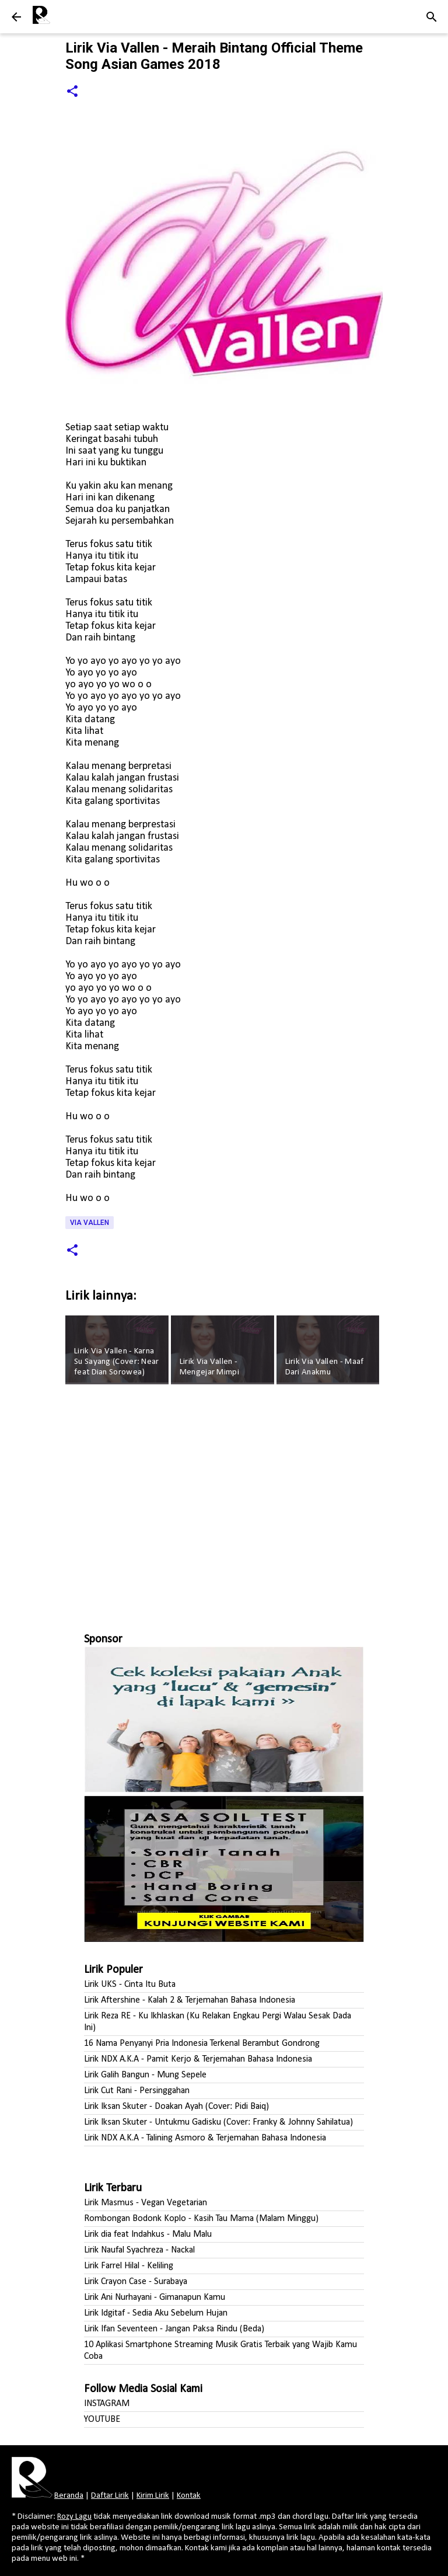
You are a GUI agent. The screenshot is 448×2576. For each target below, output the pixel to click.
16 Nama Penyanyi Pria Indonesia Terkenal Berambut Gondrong (202, 2043)
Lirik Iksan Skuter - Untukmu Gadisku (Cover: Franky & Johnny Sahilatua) (218, 2122)
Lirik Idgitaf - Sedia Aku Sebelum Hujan (156, 2313)
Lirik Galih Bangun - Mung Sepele (145, 2075)
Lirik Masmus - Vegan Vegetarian (145, 2203)
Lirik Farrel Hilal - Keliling (128, 2266)
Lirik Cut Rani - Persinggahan (137, 2090)
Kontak (189, 2495)
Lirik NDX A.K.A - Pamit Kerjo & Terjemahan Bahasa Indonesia (198, 2059)
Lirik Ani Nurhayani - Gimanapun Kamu (154, 2297)
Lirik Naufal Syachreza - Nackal (139, 2250)
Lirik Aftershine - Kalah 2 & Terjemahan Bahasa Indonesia (189, 2000)
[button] (72, 92)
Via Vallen (89, 1223)
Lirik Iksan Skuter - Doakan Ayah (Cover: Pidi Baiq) (176, 2106)
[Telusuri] (432, 17)
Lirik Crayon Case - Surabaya (135, 2281)
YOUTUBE (102, 2419)
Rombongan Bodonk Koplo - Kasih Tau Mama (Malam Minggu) (201, 2218)
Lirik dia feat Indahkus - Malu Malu (148, 2234)
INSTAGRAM (107, 2403)
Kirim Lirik (152, 2495)
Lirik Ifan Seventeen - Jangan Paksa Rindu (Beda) (174, 2329)
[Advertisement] (224, 1503)
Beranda (68, 2495)
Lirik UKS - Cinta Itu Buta (130, 1984)
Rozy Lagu (74, 2516)
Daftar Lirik (110, 2495)
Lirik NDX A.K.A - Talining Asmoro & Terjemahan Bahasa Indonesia (205, 2138)
